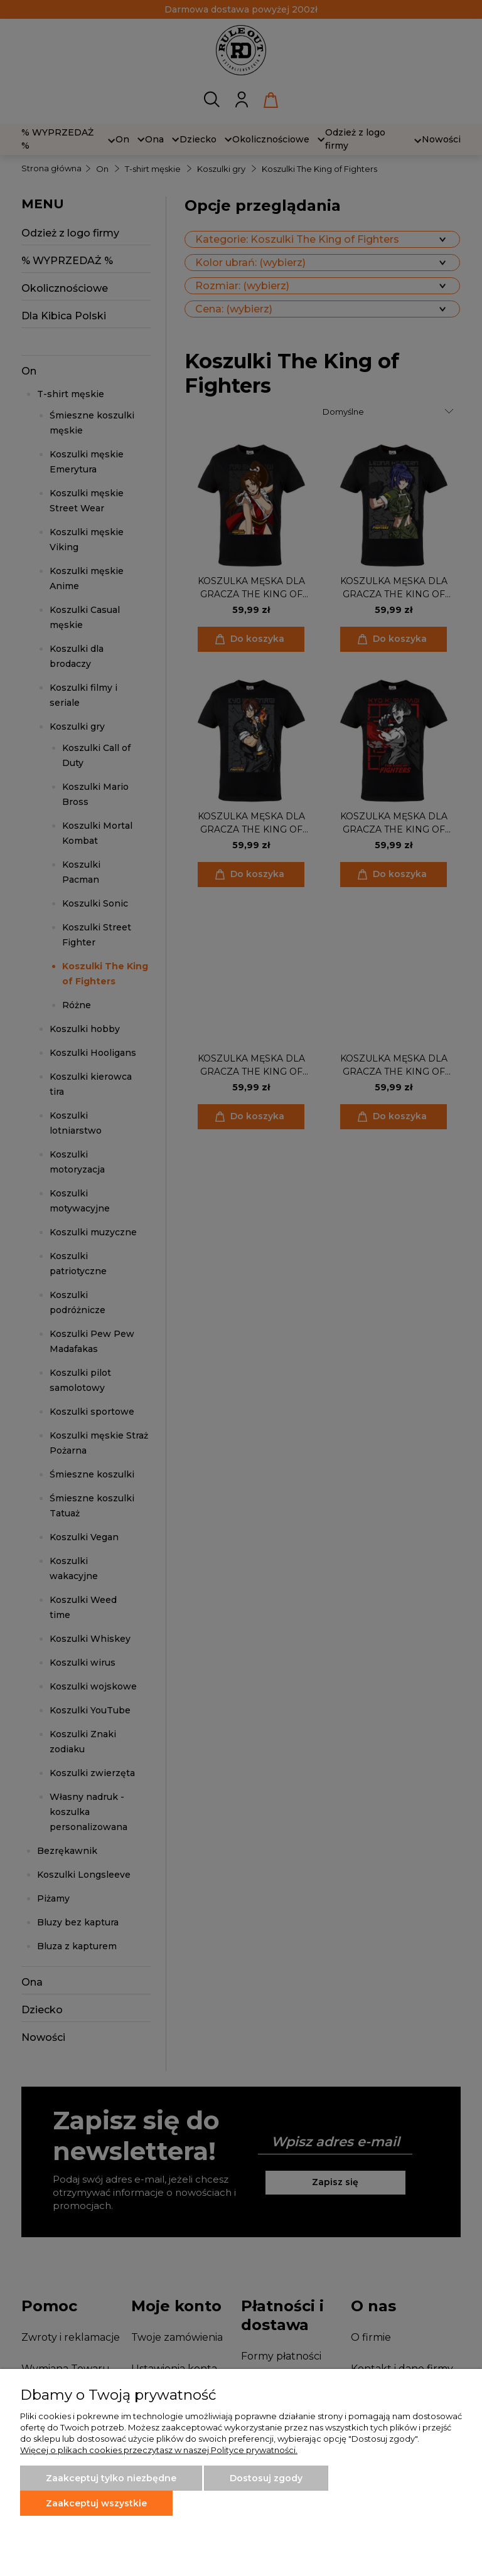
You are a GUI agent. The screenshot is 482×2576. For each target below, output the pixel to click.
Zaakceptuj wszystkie (96, 2503)
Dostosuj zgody (266, 2478)
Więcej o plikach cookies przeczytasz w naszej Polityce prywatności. (158, 2450)
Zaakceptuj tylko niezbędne (111, 2478)
